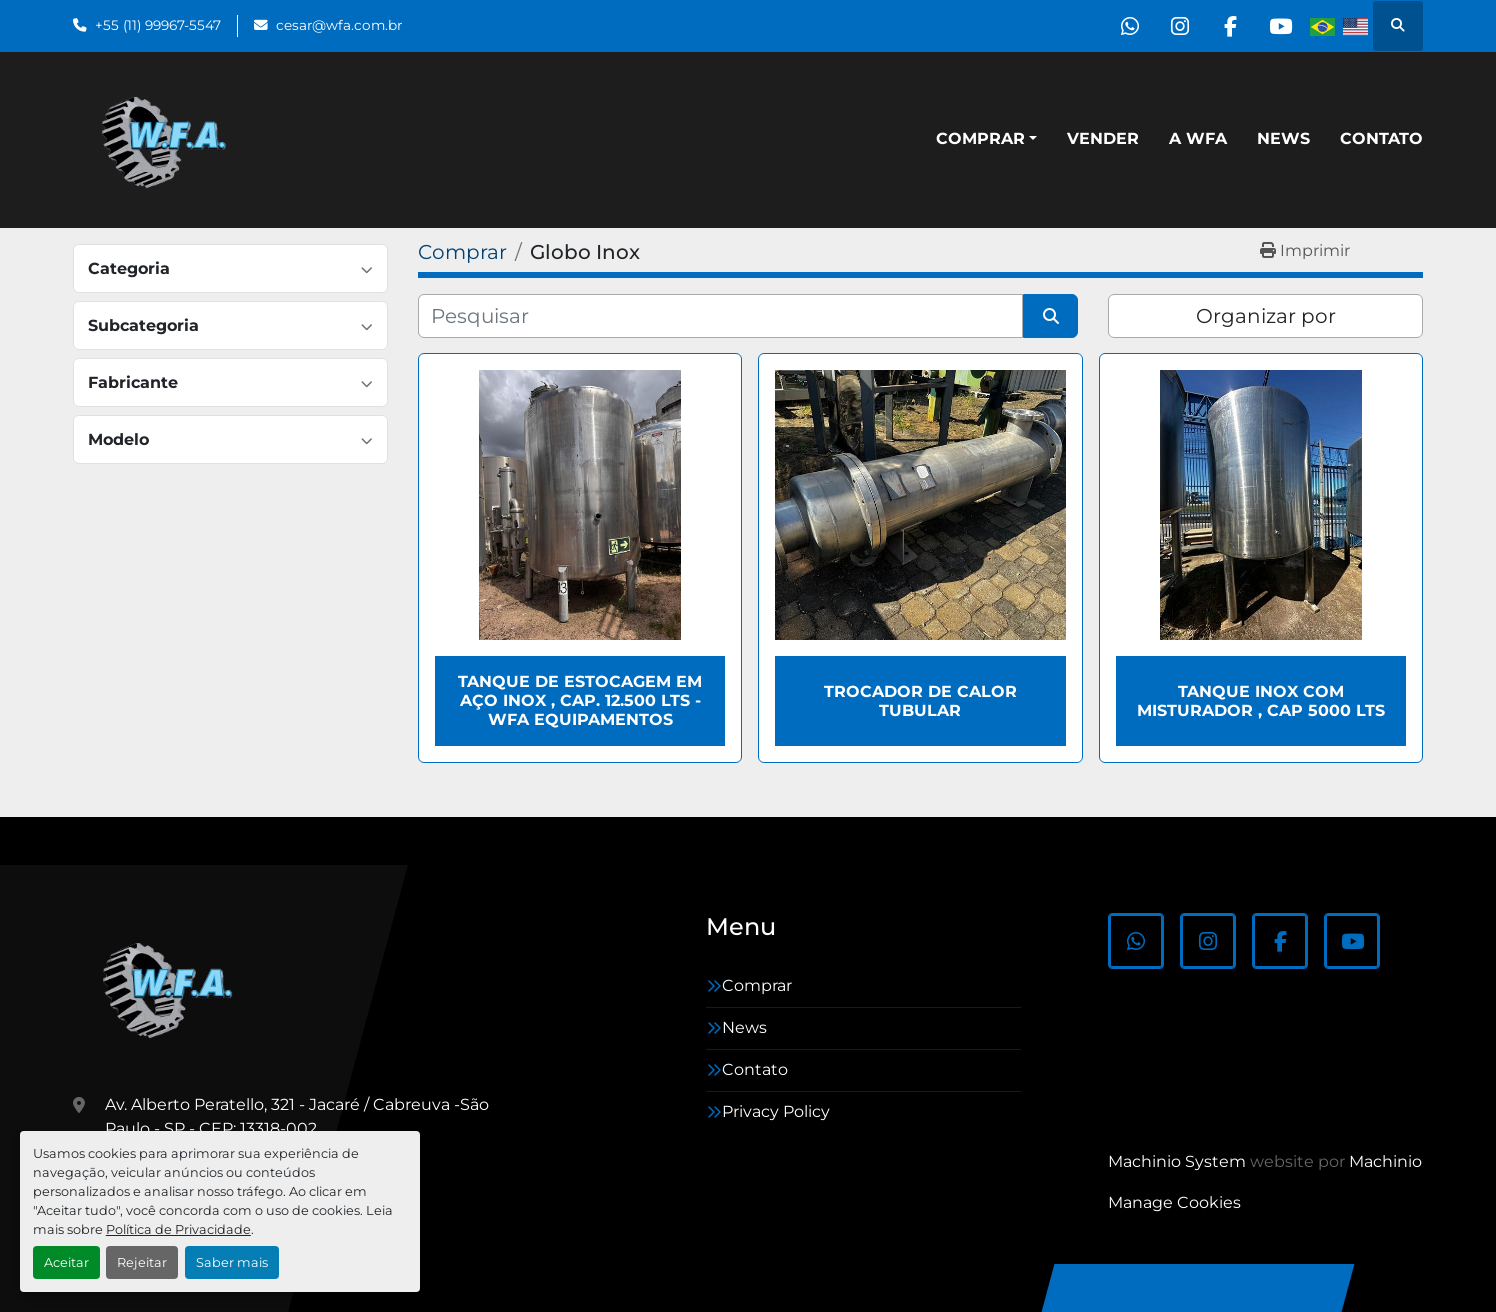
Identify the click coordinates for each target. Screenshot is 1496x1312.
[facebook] (1229, 26)
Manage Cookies (1174, 1202)
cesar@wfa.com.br (339, 25)
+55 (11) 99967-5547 (158, 25)
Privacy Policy (776, 1111)
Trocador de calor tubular (920, 701)
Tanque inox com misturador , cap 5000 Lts (1261, 701)
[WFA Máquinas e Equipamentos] (172, 988)
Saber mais (232, 1262)
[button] (986, 139)
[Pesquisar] (720, 316)
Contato (1381, 138)
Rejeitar (142, 1262)
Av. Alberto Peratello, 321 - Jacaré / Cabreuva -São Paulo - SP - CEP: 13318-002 (297, 1116)
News (1283, 138)
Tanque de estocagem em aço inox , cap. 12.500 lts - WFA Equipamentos (580, 700)
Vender (1103, 138)
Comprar (980, 138)
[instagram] (1178, 26)
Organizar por (1266, 316)
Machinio (1385, 1161)
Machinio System (1177, 1161)
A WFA (1198, 138)
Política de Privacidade (178, 1229)
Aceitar (66, 1262)
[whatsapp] (1127, 26)
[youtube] (1280, 26)
